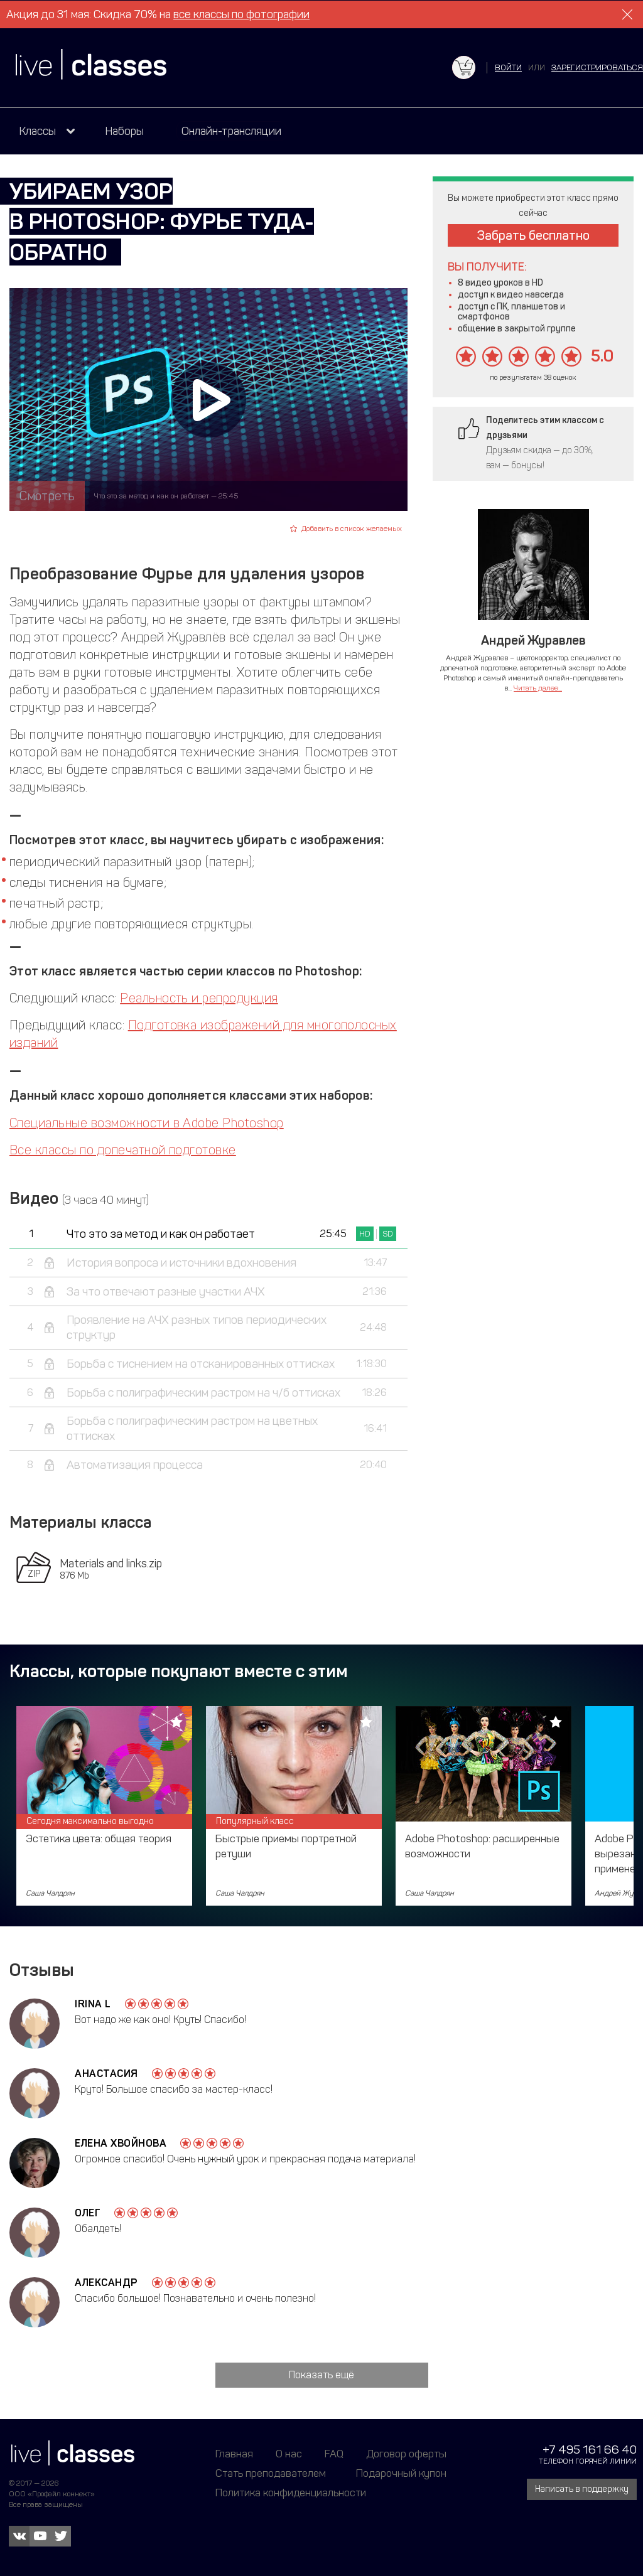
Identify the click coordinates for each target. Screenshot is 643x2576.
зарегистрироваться (597, 67)
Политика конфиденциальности (290, 2492)
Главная (234, 2453)
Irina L (93, 2004)
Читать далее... (538, 688)
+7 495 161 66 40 (590, 2449)
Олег (87, 2213)
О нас (289, 2453)
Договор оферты (406, 2453)
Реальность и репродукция (199, 998)
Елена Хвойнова (120, 2143)
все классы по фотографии (241, 14)
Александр (106, 2283)
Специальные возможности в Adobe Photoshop (146, 1122)
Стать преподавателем (270, 2473)
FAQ (334, 2453)
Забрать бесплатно (533, 235)
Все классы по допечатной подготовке (122, 1149)
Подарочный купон (401, 2473)
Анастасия (106, 2074)
